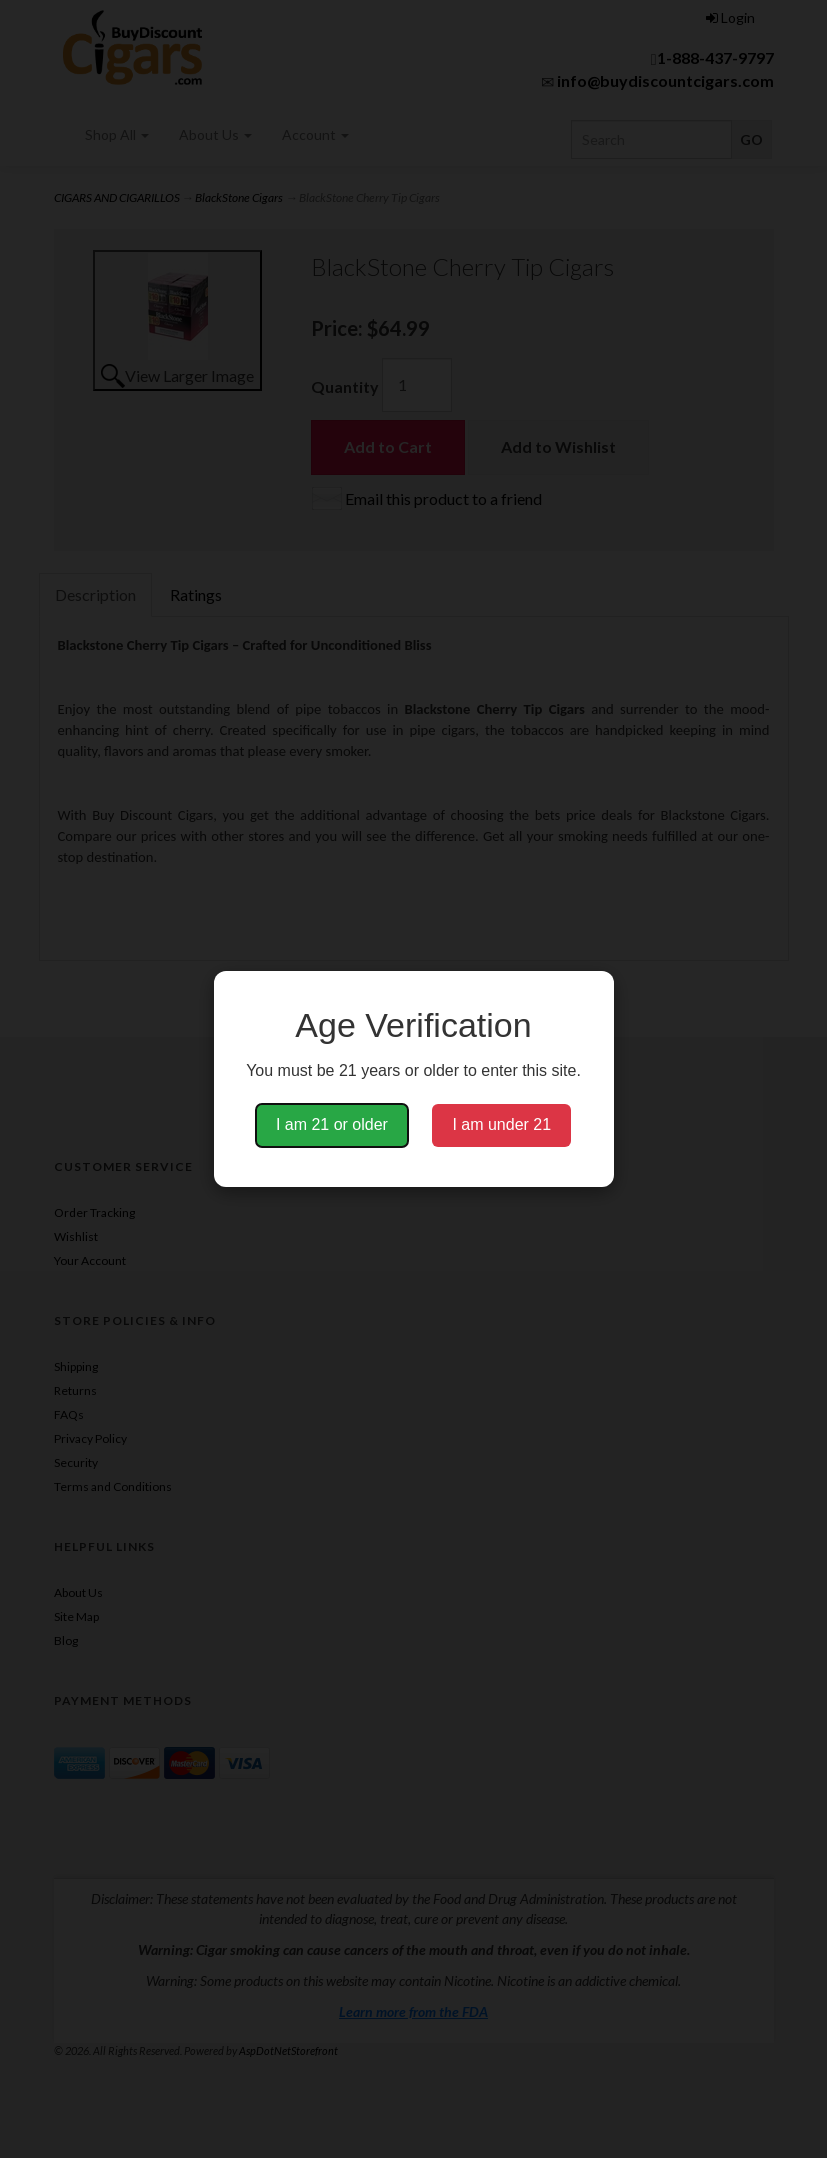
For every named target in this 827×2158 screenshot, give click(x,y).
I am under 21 (501, 1124)
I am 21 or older (332, 1124)
